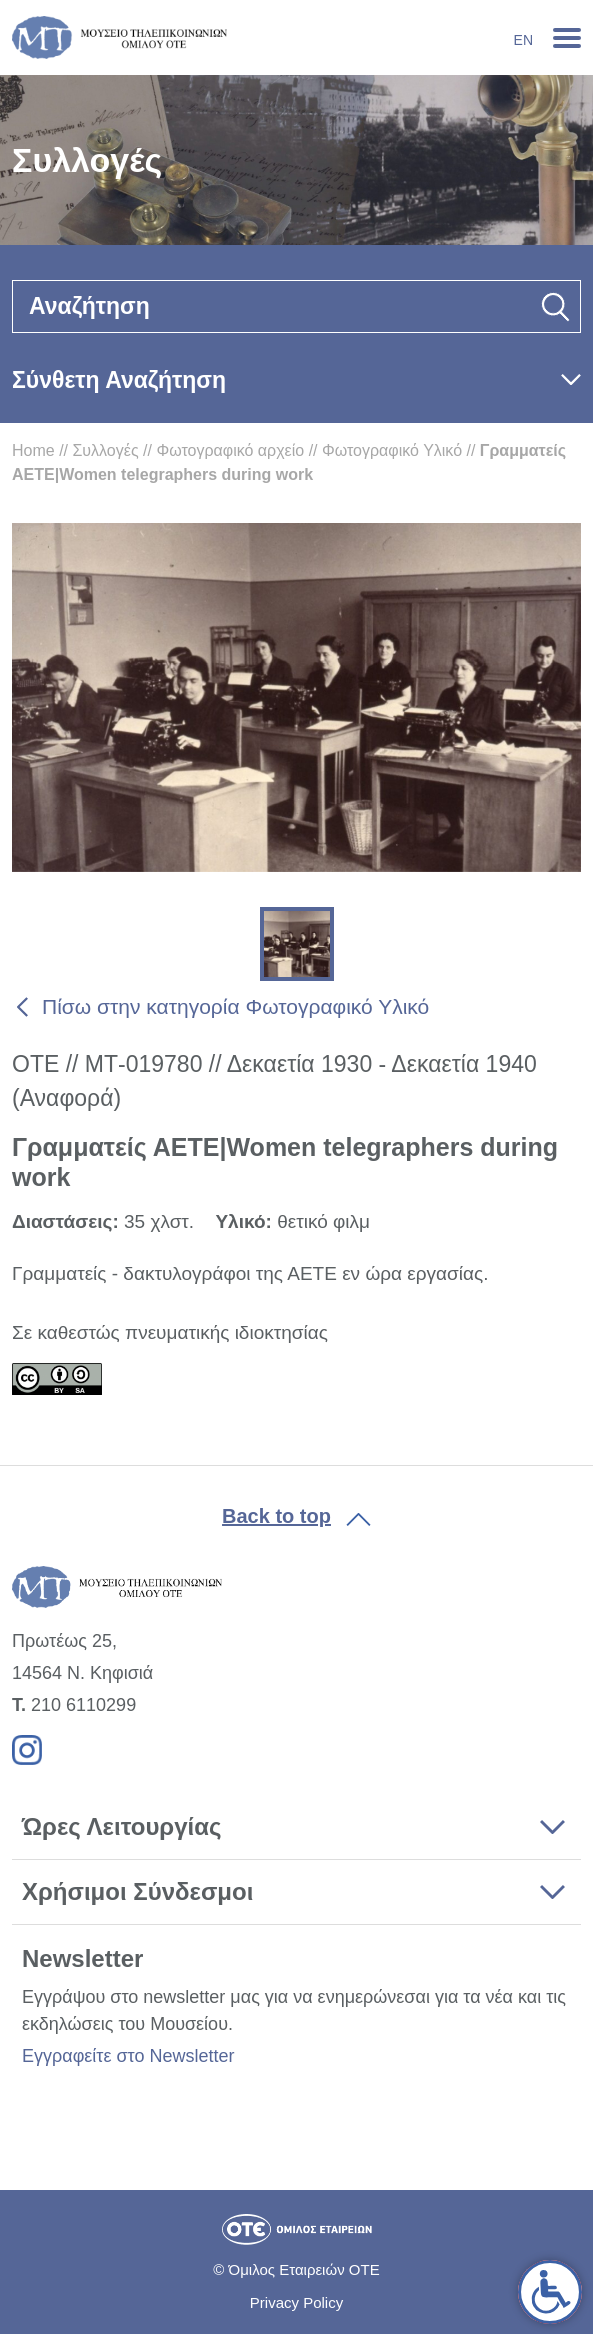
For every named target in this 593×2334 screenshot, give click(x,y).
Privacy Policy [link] (296, 2302)
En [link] (523, 40)
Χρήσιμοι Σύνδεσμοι (137, 1891)
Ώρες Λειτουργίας (121, 1826)
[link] (550, 2292)
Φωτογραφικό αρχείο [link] (230, 450)
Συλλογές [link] (105, 450)
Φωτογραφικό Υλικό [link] (392, 450)
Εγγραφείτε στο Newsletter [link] (128, 2056)
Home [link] (33, 450)
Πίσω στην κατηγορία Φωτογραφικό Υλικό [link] (235, 1006)
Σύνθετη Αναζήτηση (119, 380)
